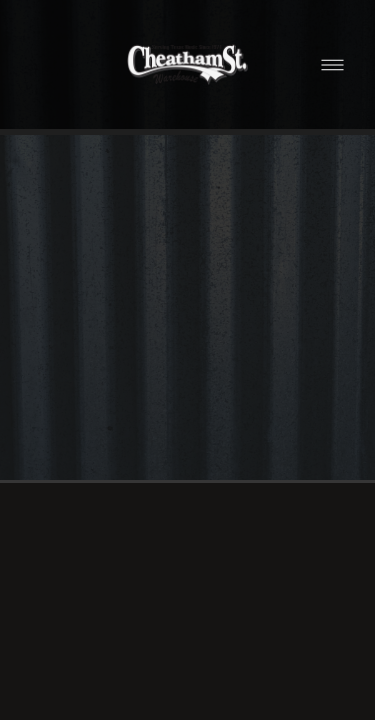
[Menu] (332, 64)
